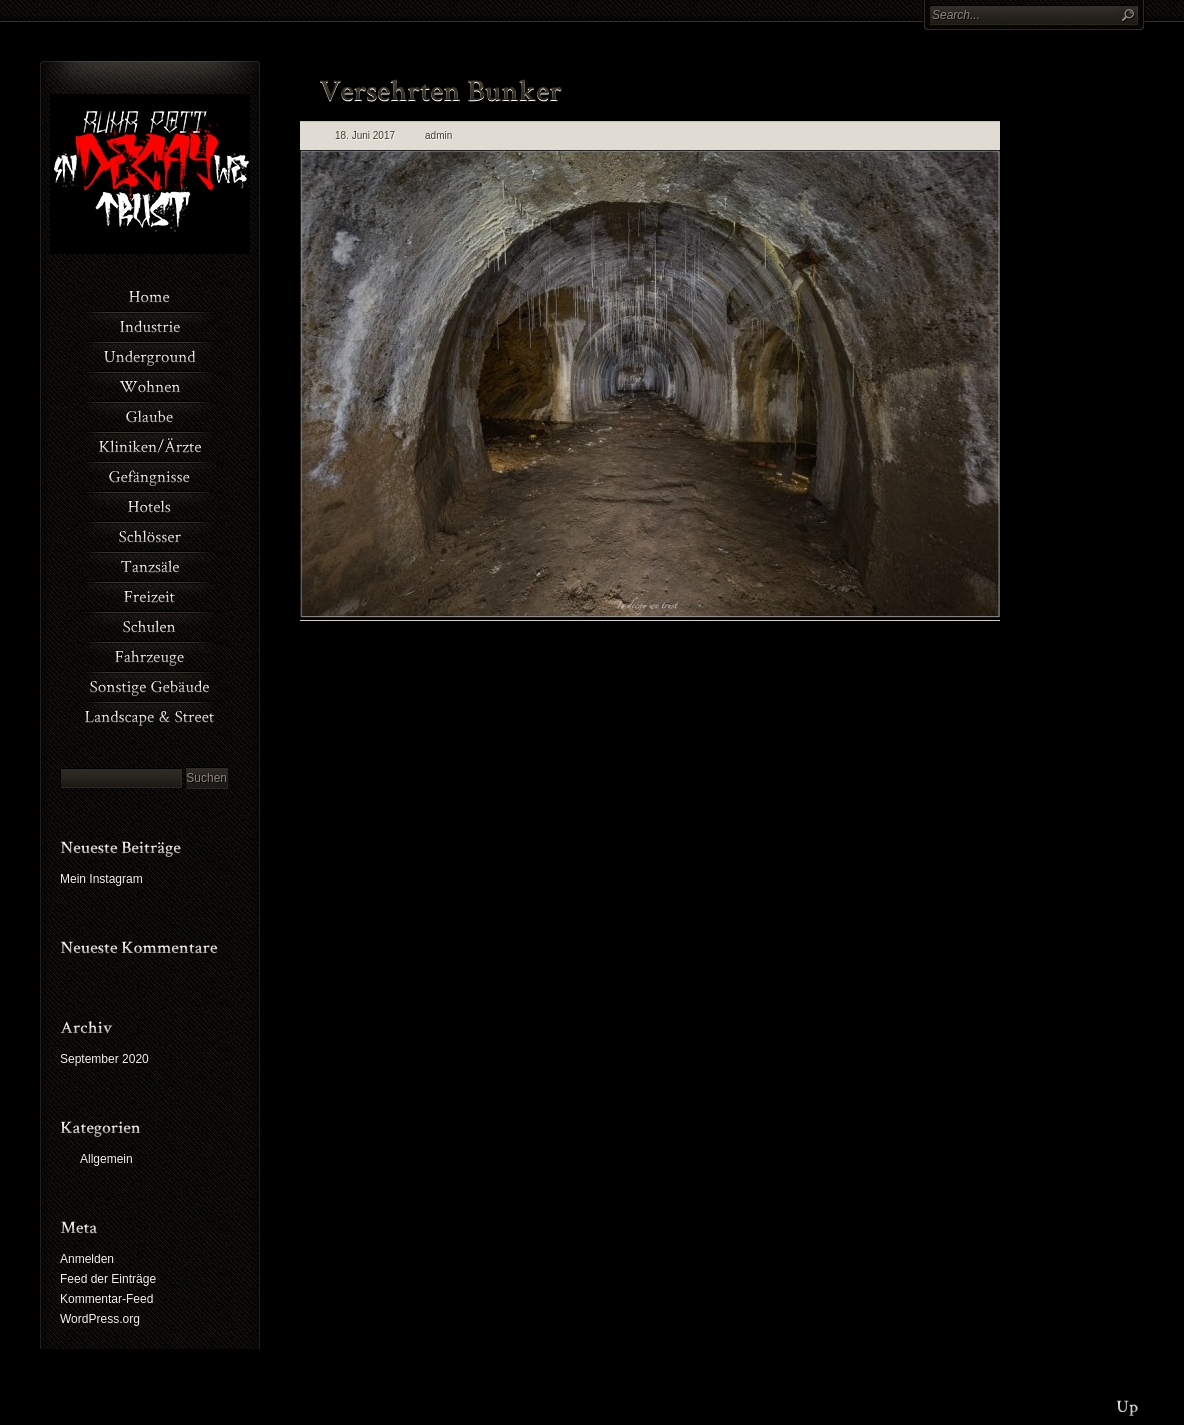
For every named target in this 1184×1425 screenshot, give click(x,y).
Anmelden (87, 1259)
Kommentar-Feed (106, 1299)
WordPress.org (100, 1319)
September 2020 (104, 1059)
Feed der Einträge (108, 1279)
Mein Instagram (101, 879)
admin (438, 135)
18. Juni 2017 (365, 135)
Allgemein (106, 1159)
